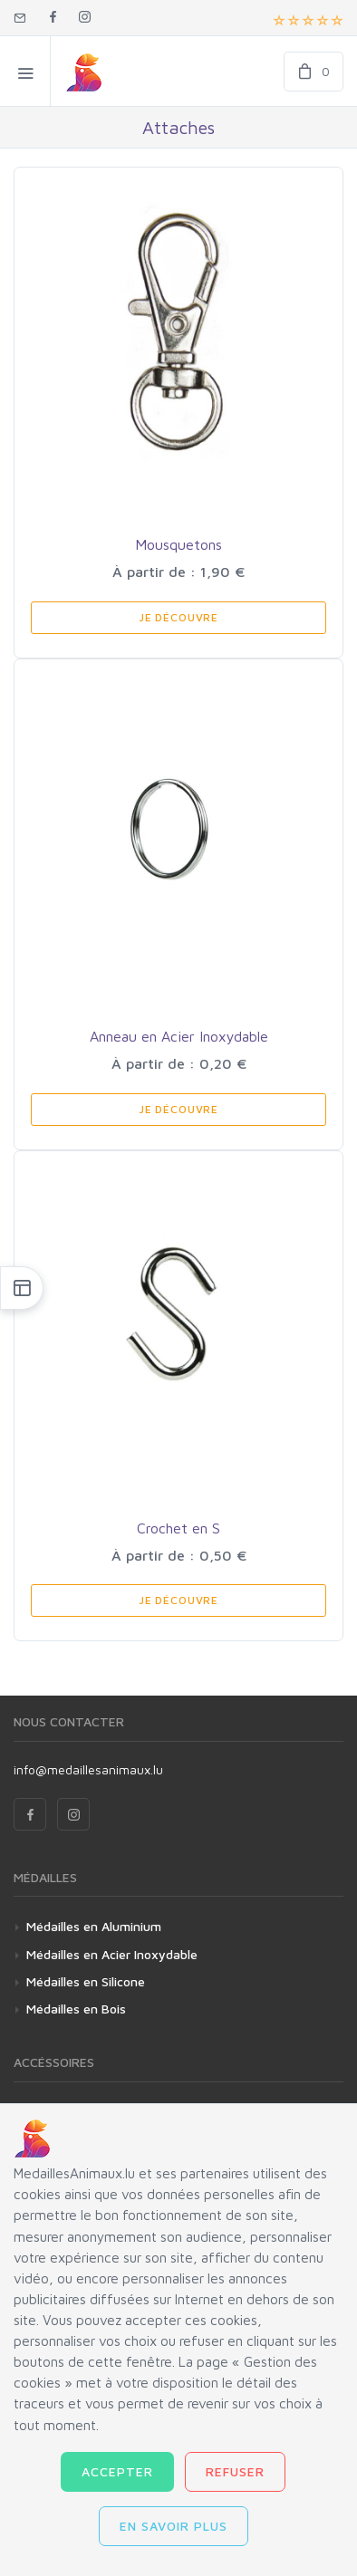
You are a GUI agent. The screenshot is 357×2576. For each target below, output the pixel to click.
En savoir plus (173, 2525)
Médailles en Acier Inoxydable (112, 1954)
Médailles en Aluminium (93, 1926)
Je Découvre (178, 617)
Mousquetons (178, 544)
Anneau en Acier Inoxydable (179, 1036)
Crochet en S (178, 1528)
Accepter (117, 2471)
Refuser (235, 2471)
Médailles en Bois (76, 2008)
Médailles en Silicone (85, 1981)
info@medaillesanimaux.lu (88, 1769)
